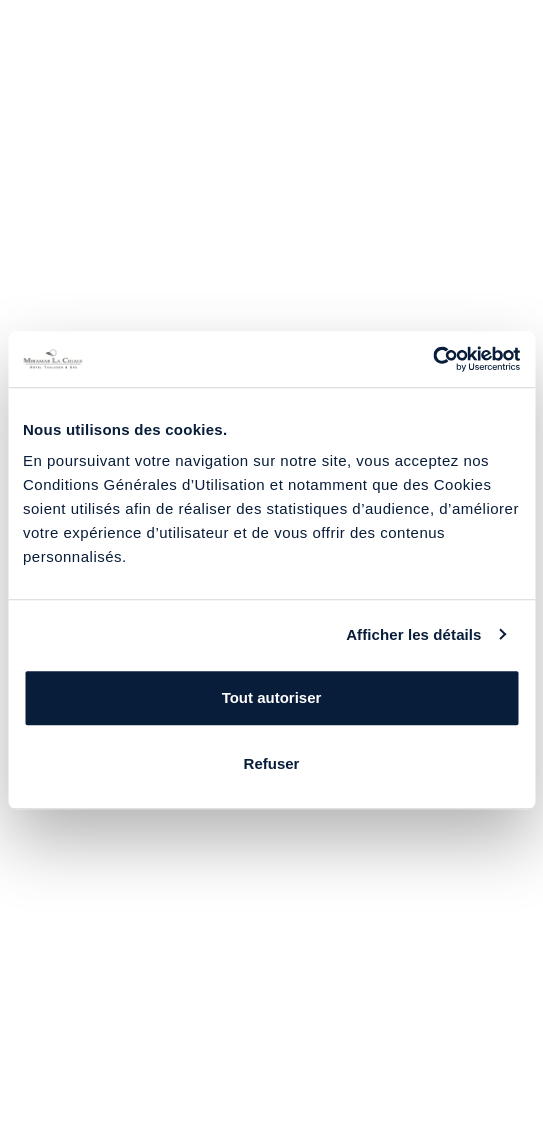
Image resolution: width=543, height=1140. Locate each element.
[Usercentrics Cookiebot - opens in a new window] (432, 359)
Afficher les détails (413, 634)
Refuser (272, 763)
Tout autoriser (272, 697)
